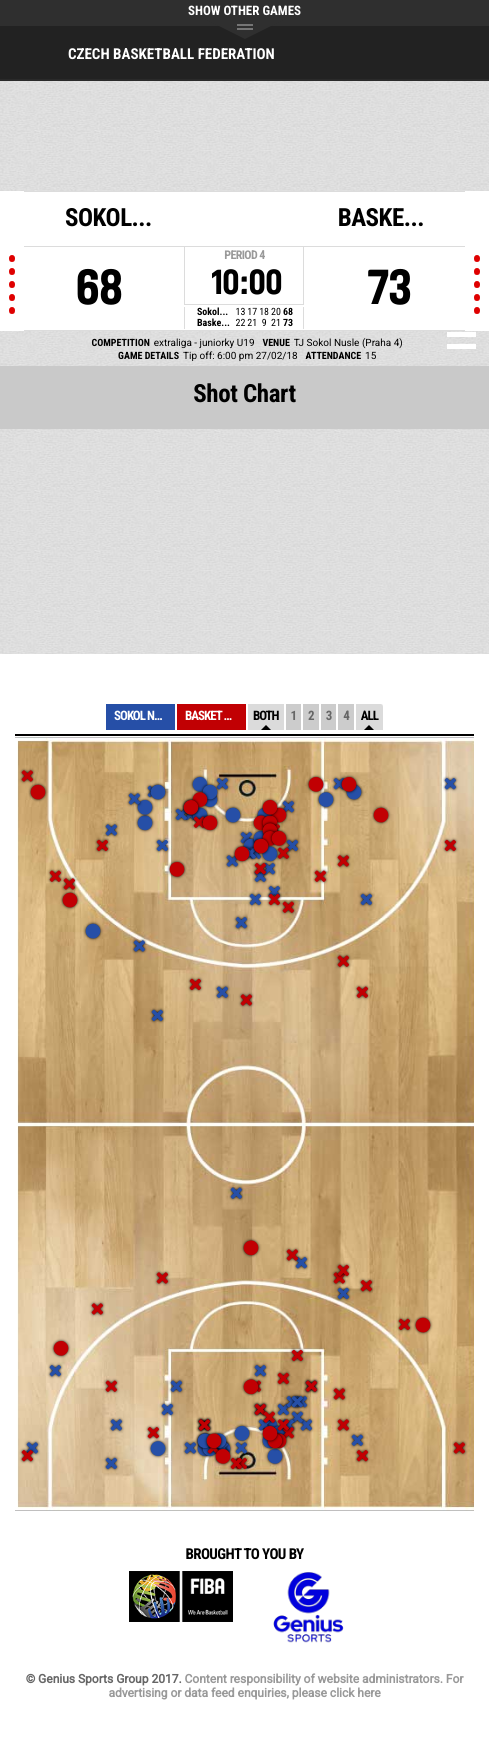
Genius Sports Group (308, 1607)
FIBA (181, 1607)
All (369, 716)
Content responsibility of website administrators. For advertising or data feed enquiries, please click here (285, 1686)
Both (266, 716)
